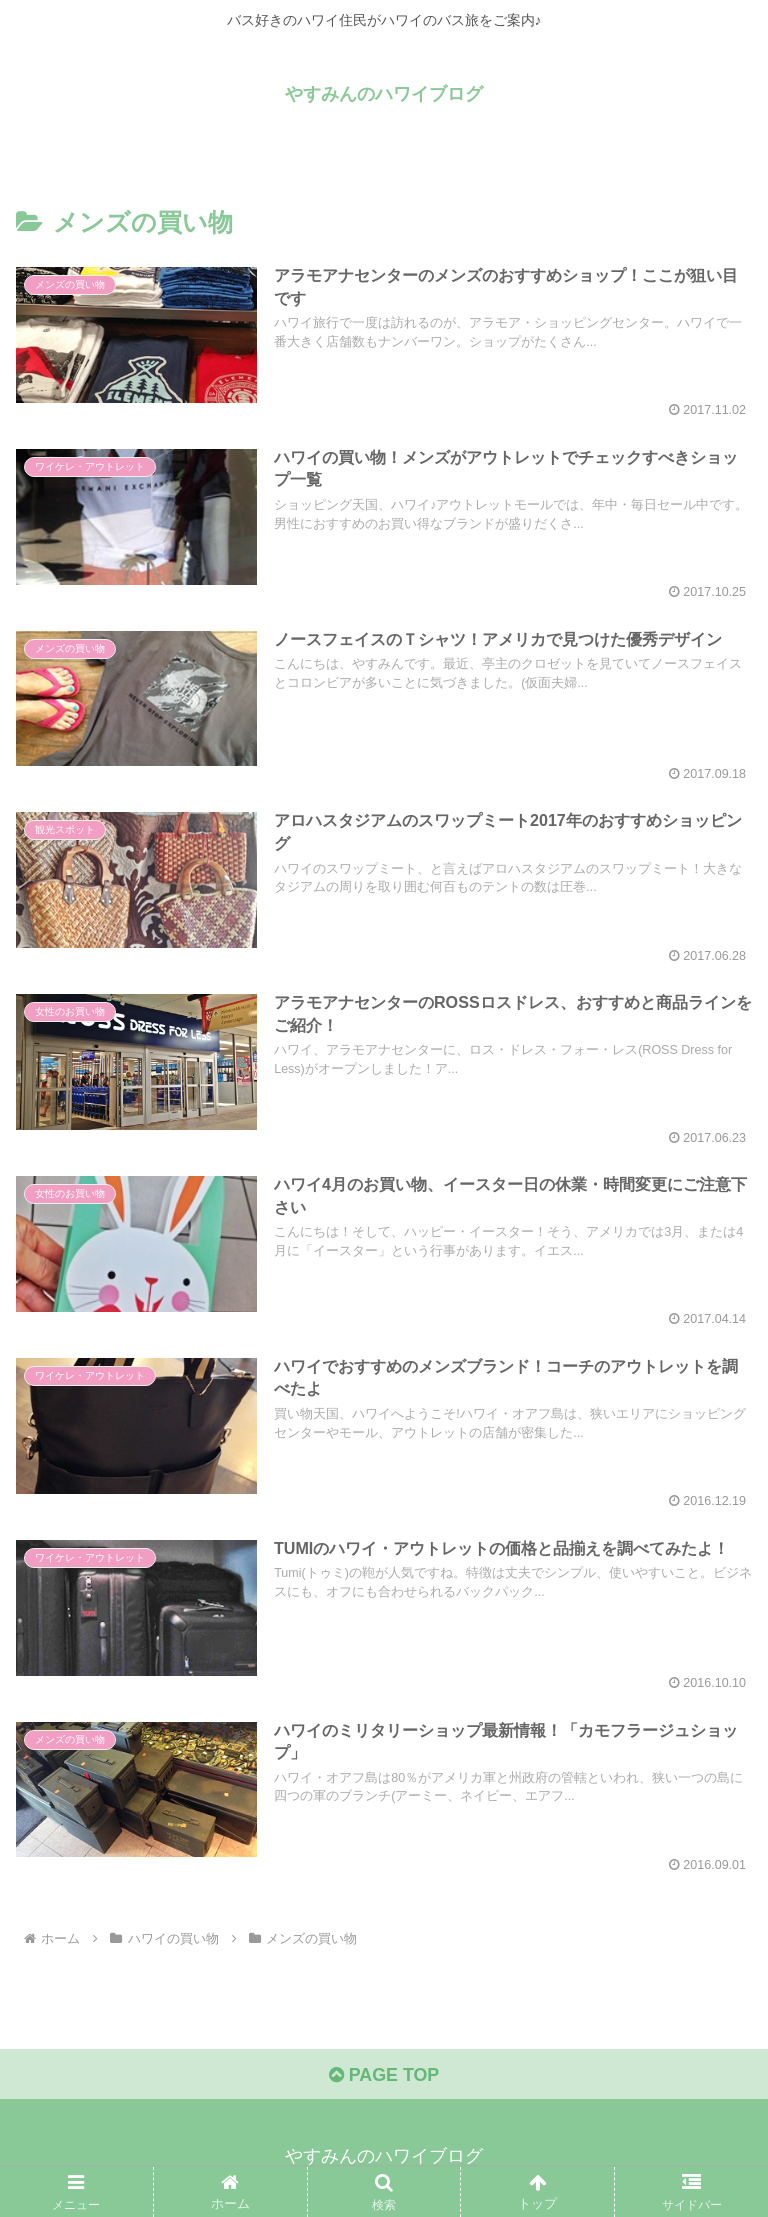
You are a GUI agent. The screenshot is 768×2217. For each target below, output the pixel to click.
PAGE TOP (383, 2077)
